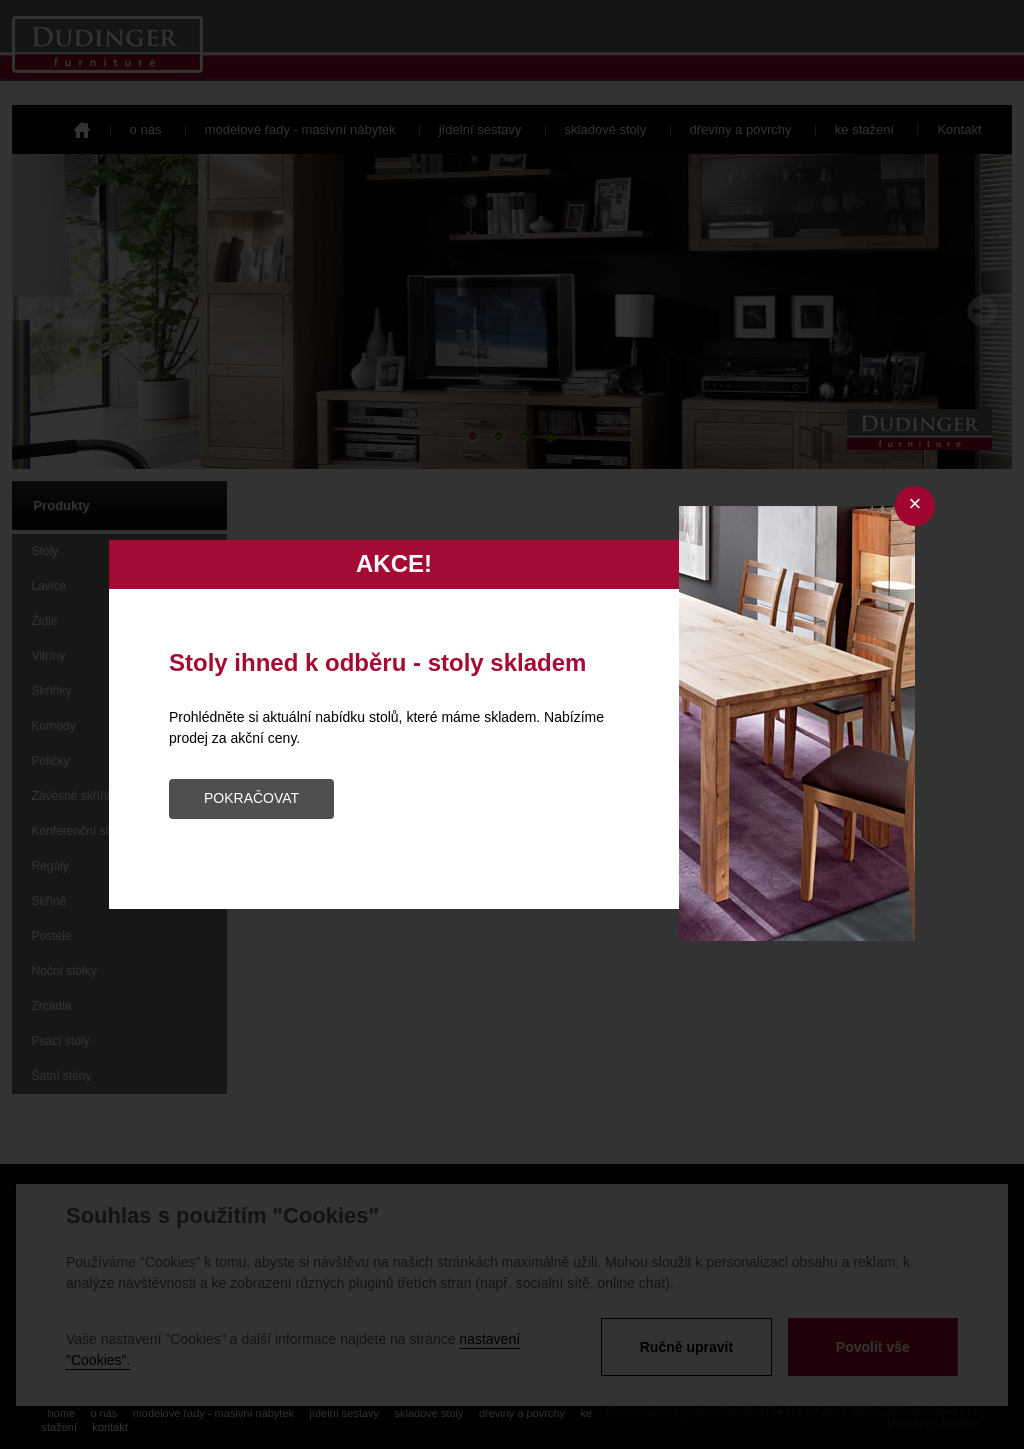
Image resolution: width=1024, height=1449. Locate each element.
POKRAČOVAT (251, 798)
